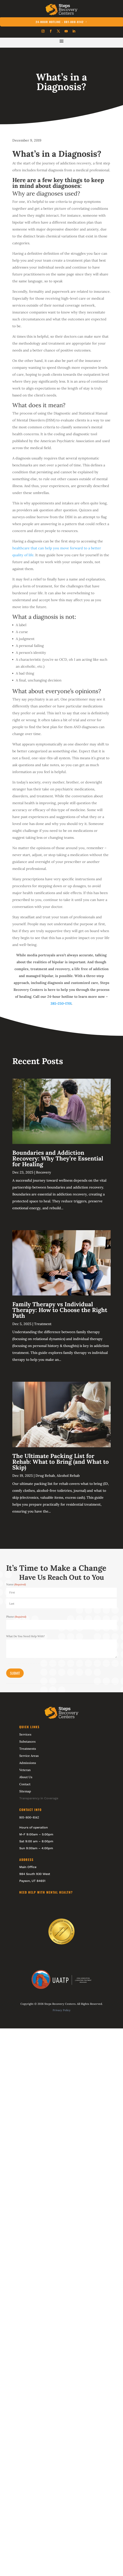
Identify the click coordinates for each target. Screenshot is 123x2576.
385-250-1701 (61, 1003)
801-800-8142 (29, 1817)
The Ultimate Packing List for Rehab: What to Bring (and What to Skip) (60, 1461)
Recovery (43, 1172)
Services (25, 1734)
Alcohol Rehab (68, 1475)
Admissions (27, 1763)
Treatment (42, 1324)
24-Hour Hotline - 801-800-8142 (60, 22)
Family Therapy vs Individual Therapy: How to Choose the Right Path (59, 1309)
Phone (16, 1616)
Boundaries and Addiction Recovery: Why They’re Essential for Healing (57, 1158)
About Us (25, 1777)
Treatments (27, 1748)
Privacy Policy (62, 2010)
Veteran (25, 1770)
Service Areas (29, 1756)
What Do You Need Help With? (25, 1636)
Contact (24, 1784)
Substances (27, 1741)
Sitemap (25, 1791)
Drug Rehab (45, 1475)
